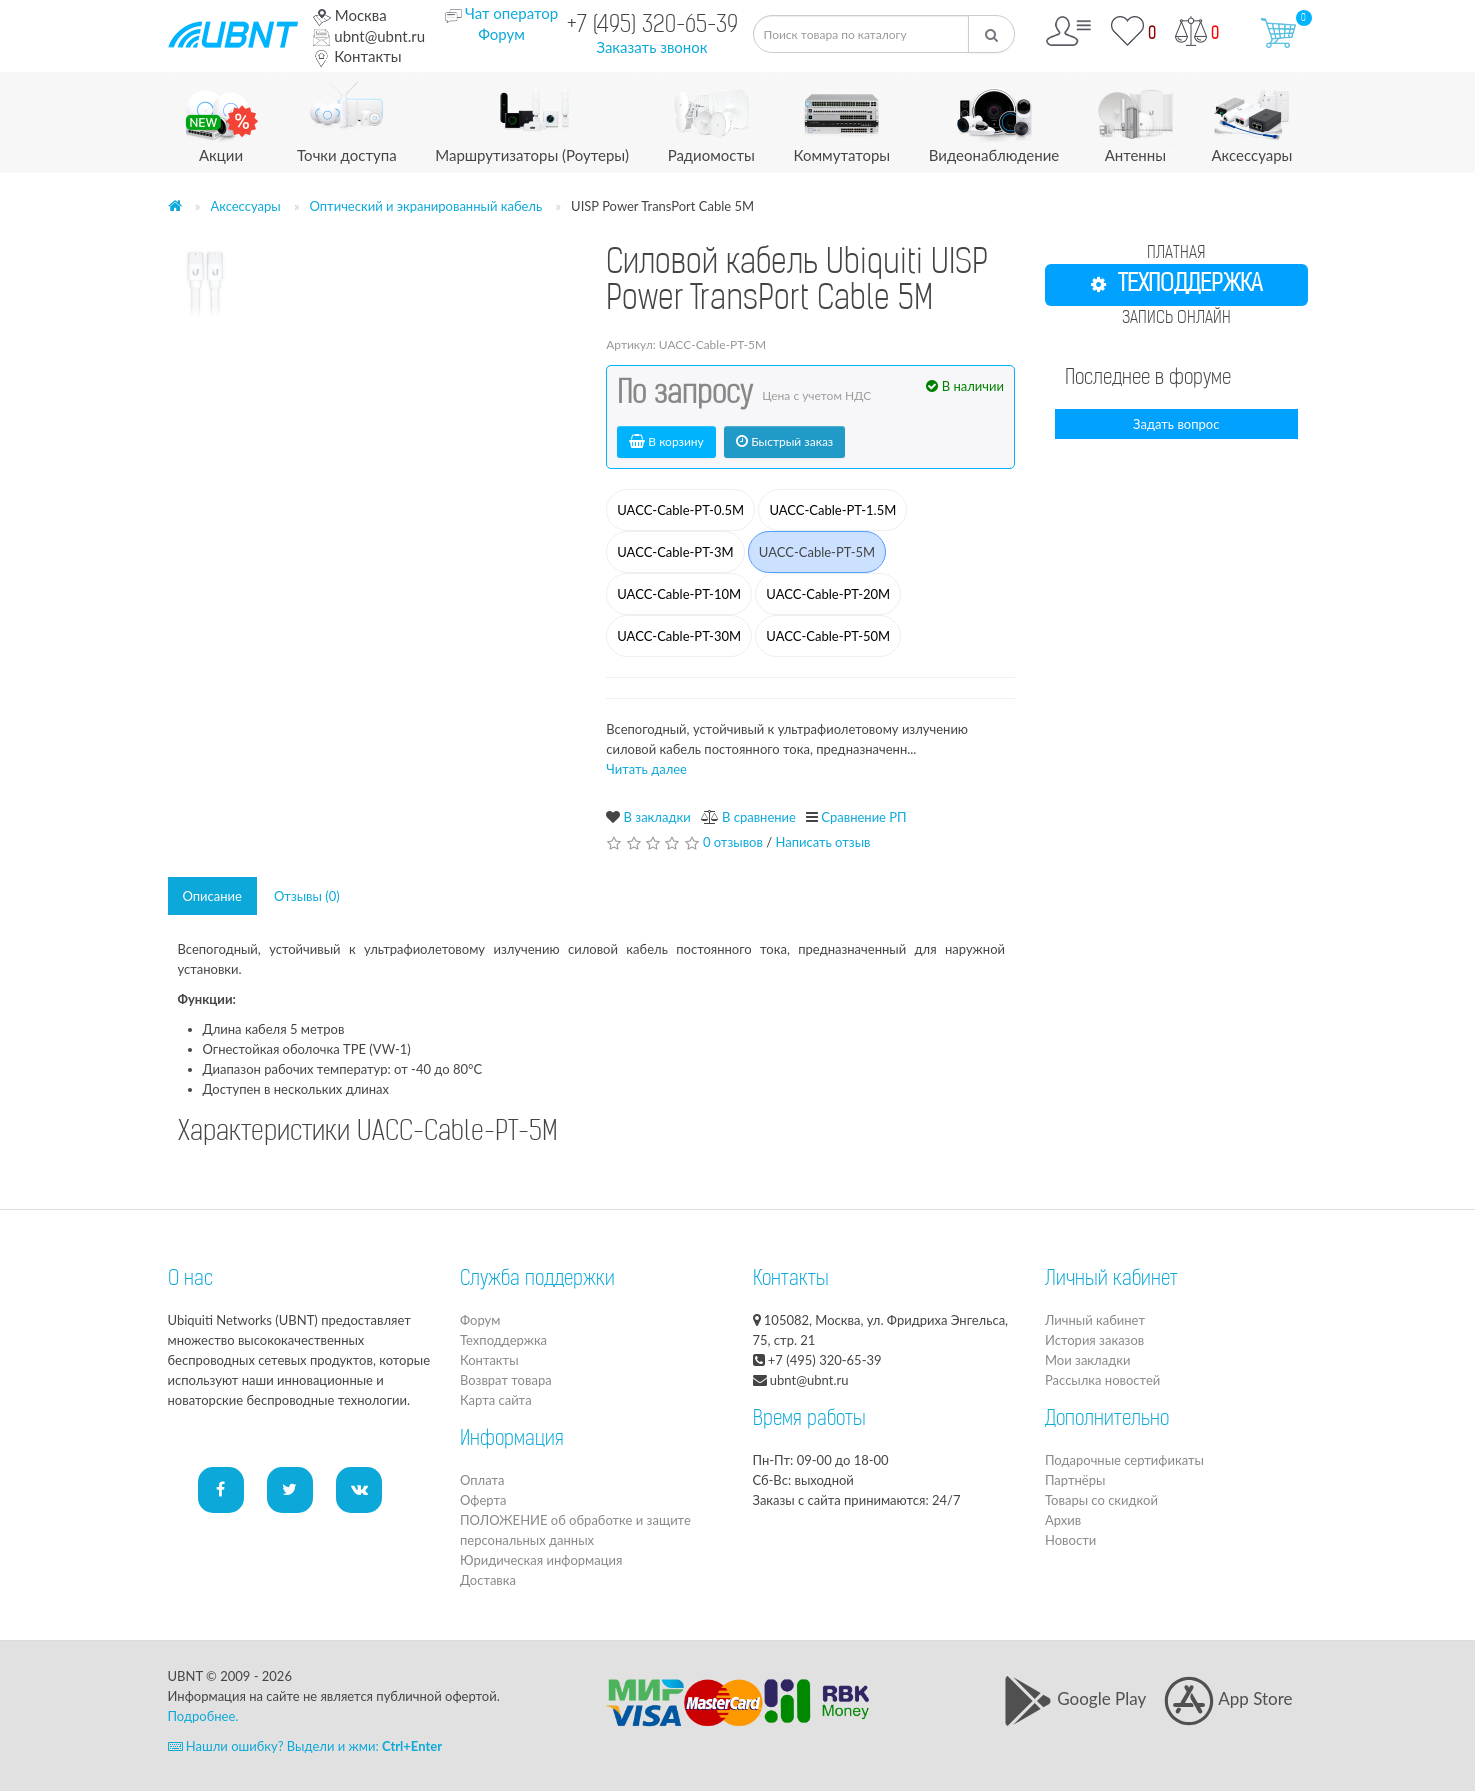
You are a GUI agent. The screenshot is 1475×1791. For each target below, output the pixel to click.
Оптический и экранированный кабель (426, 206)
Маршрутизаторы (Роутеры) (532, 118)
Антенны (1135, 118)
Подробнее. (203, 1716)
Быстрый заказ (784, 441)
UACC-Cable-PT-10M (679, 594)
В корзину (666, 441)
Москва (349, 15)
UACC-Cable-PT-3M (675, 552)
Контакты (357, 56)
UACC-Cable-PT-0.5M (680, 510)
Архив (1063, 1520)
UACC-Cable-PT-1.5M (832, 510)
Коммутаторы (842, 118)
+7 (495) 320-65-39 (652, 26)
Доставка (488, 1580)
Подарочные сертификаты (1124, 1460)
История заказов (1094, 1340)
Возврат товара (506, 1380)
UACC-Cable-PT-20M (828, 594)
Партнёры (1075, 1480)
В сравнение (759, 817)
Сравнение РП (863, 817)
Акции (221, 118)
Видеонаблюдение (994, 118)
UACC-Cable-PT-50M (828, 636)
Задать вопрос (1176, 424)
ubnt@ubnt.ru (369, 36)
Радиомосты (711, 118)
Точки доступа (347, 118)
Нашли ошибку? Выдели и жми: (305, 1746)
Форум (501, 34)
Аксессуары (1251, 118)
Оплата (482, 1480)
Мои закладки (1087, 1360)
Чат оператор (511, 13)
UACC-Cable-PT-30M (679, 636)
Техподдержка (503, 1340)
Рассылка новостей (1102, 1380)
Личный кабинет (1095, 1320)
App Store (1228, 1698)
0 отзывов (733, 842)
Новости (1070, 1540)
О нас (190, 1280)
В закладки (657, 817)
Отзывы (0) (307, 896)
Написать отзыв (822, 842)
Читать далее (646, 769)
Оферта (483, 1500)
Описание (212, 896)
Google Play (1074, 1698)
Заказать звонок (651, 47)
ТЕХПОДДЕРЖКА (1176, 285)
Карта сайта (496, 1400)
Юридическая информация (541, 1560)
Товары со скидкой (1101, 1500)
